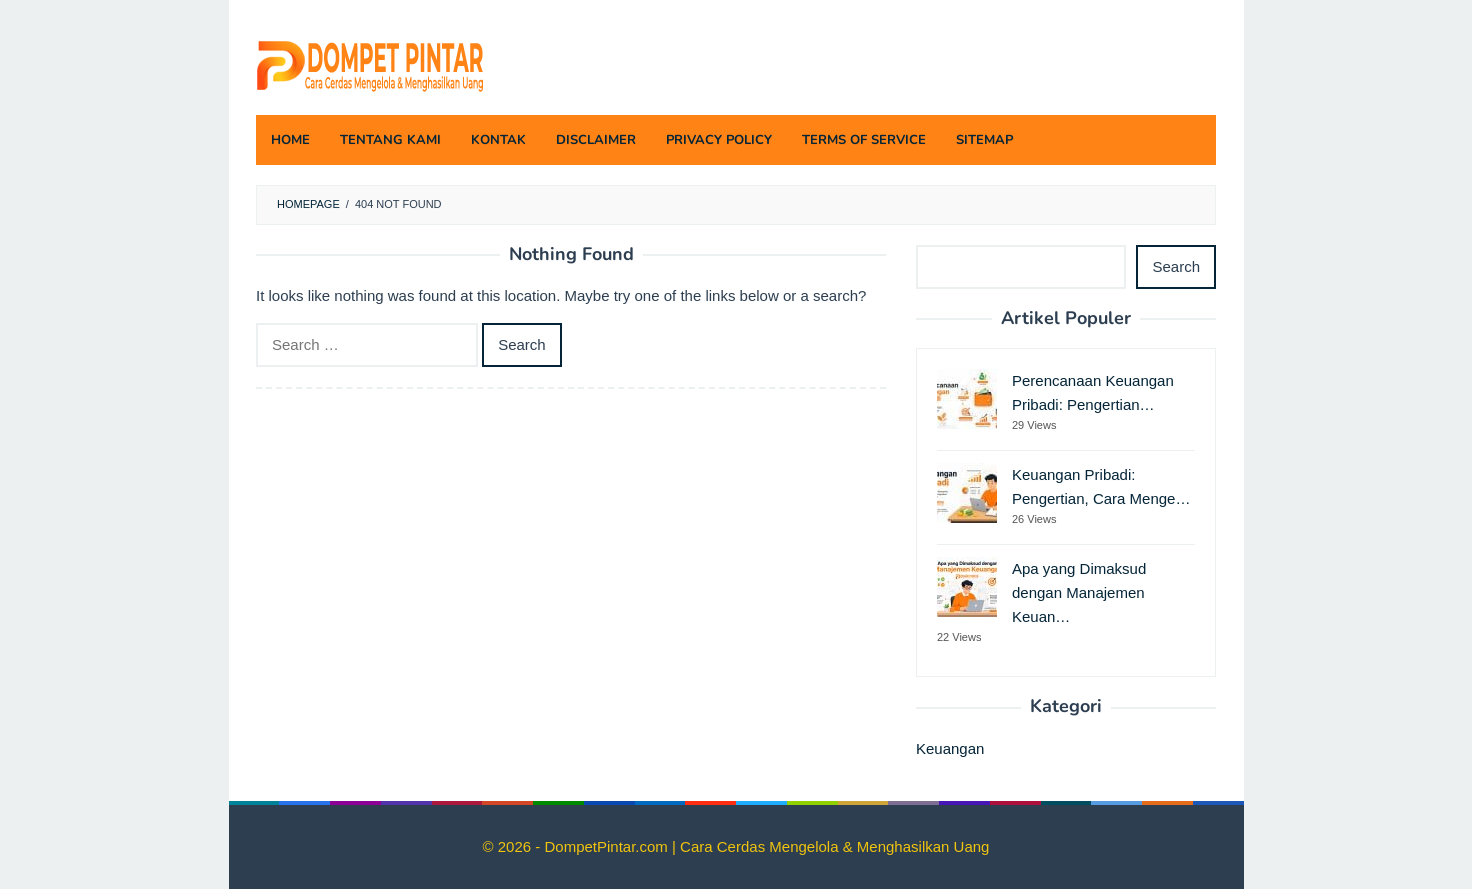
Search (1176, 266)
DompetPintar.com (608, 846)
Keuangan (950, 748)
